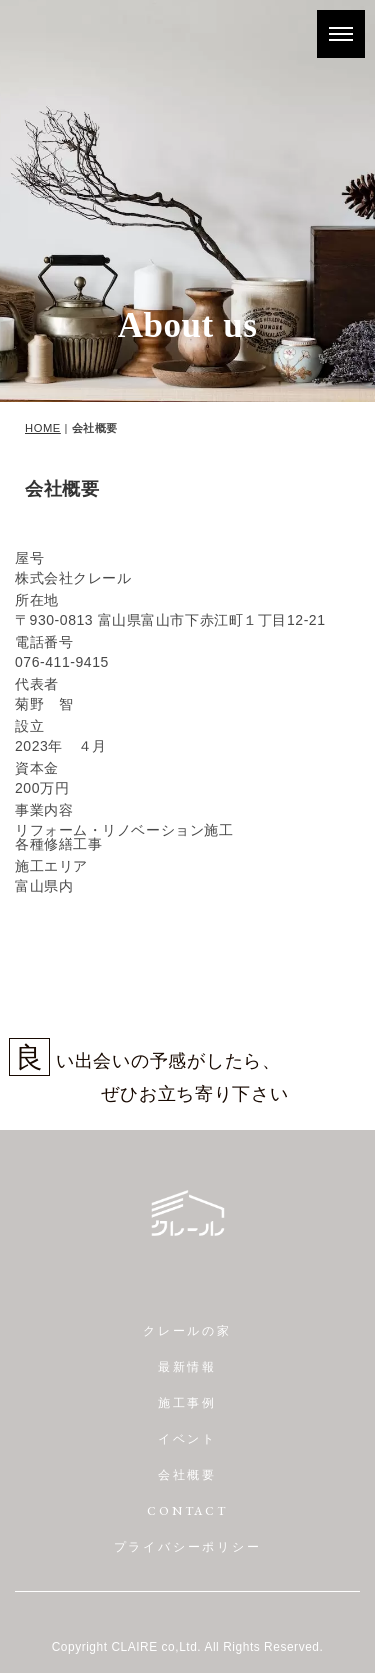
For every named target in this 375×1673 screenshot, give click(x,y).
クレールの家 (187, 1331)
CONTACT (187, 1511)
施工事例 (187, 1403)
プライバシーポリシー (188, 1547)
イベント (187, 1439)
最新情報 (187, 1367)
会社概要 (187, 1475)
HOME (43, 428)
